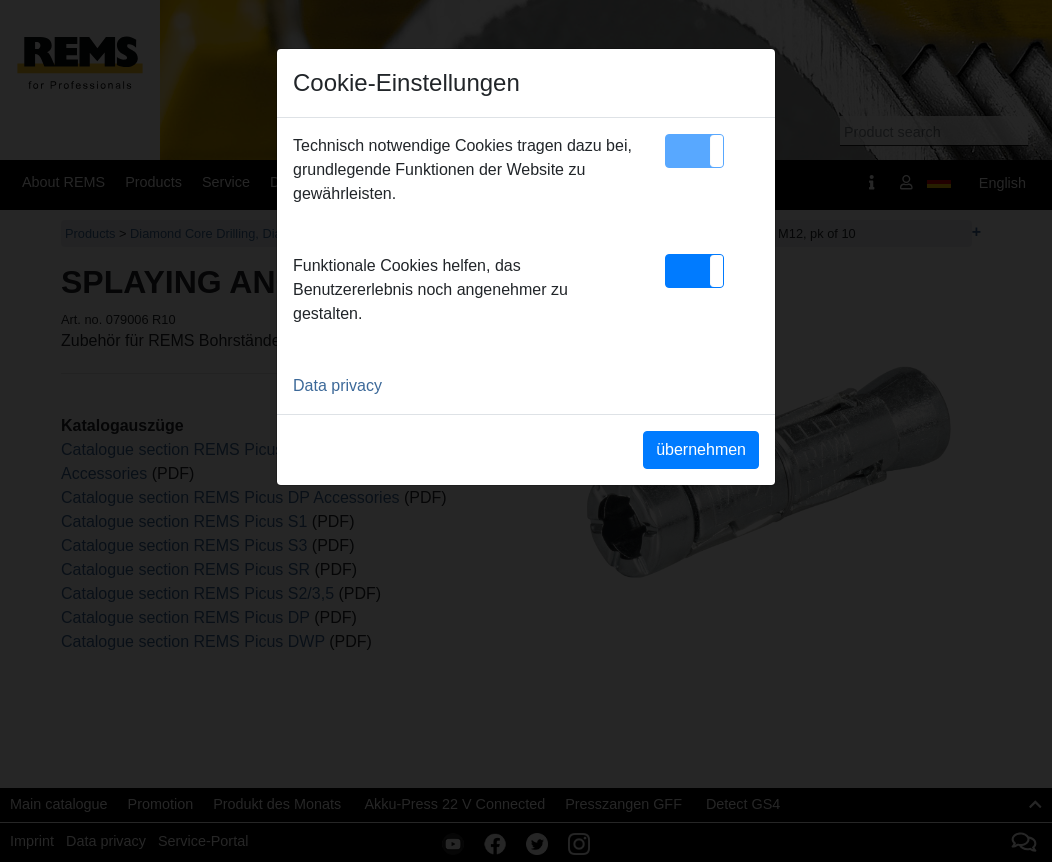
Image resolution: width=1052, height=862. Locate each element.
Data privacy (337, 385)
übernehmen (701, 449)
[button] (694, 151)
